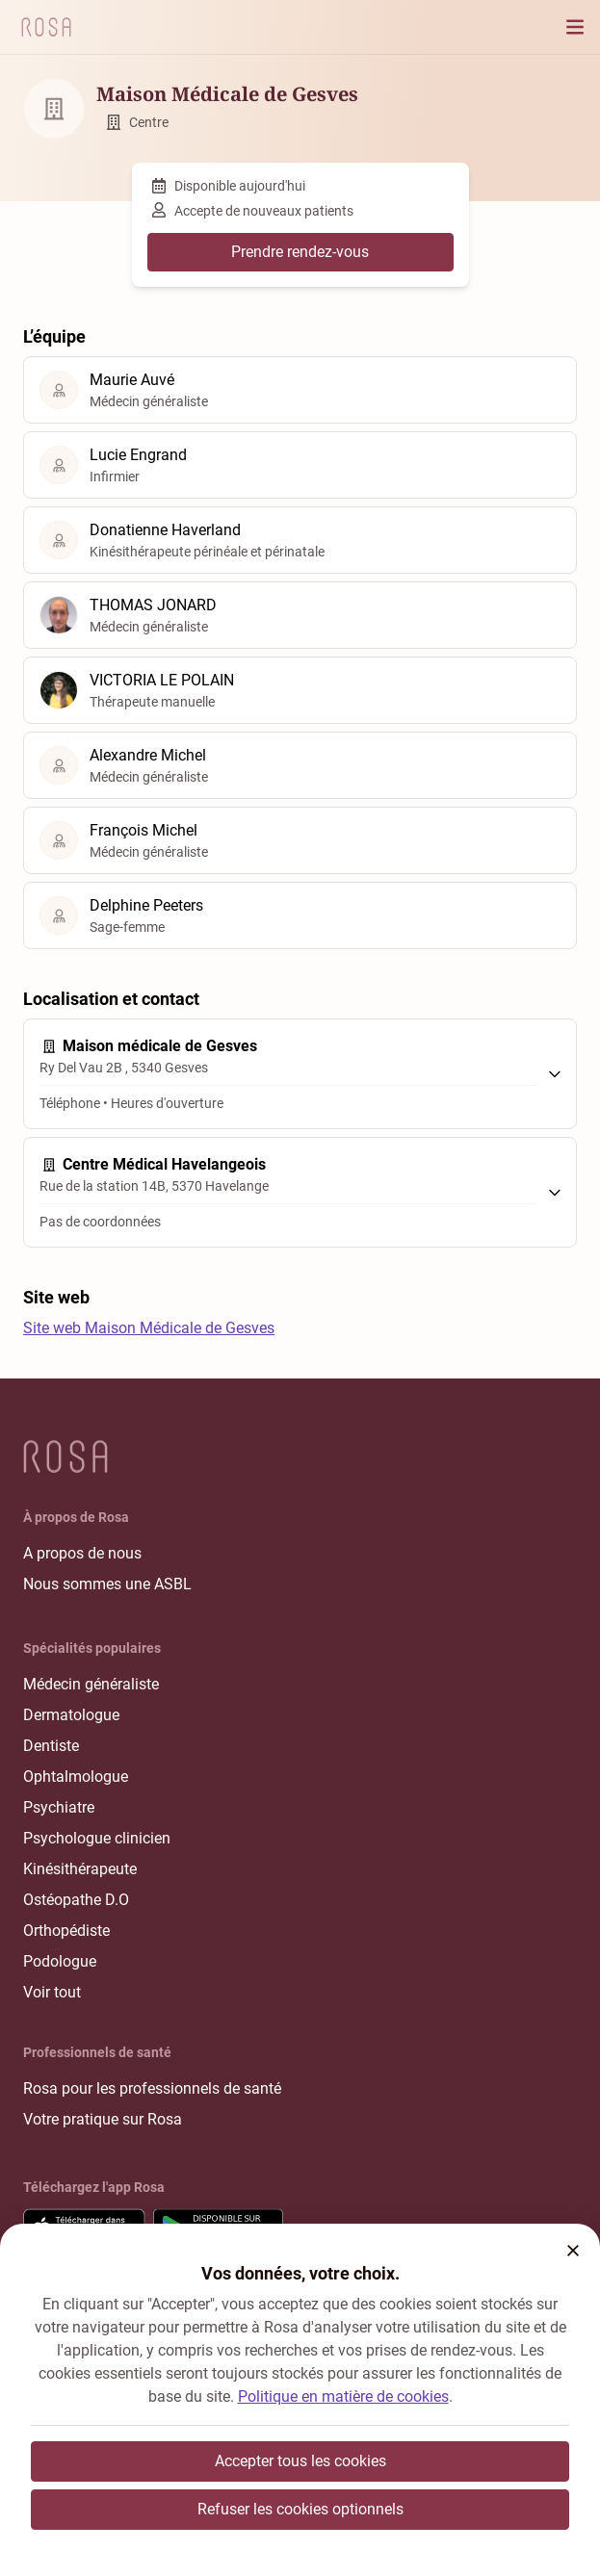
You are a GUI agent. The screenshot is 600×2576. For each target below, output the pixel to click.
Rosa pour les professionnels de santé (152, 2088)
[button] (573, 2250)
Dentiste (51, 1746)
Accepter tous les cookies (300, 2461)
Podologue (59, 1961)
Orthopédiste (66, 1930)
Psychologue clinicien (96, 1838)
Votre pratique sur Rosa (102, 2119)
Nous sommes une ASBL (107, 1584)
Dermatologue (71, 1715)
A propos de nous (82, 1553)
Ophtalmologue (75, 1776)
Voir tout (52, 1992)
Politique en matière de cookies (343, 2396)
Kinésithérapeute (80, 1869)
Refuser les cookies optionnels (300, 2509)
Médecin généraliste (91, 1684)
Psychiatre (58, 1807)
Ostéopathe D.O (76, 1900)
